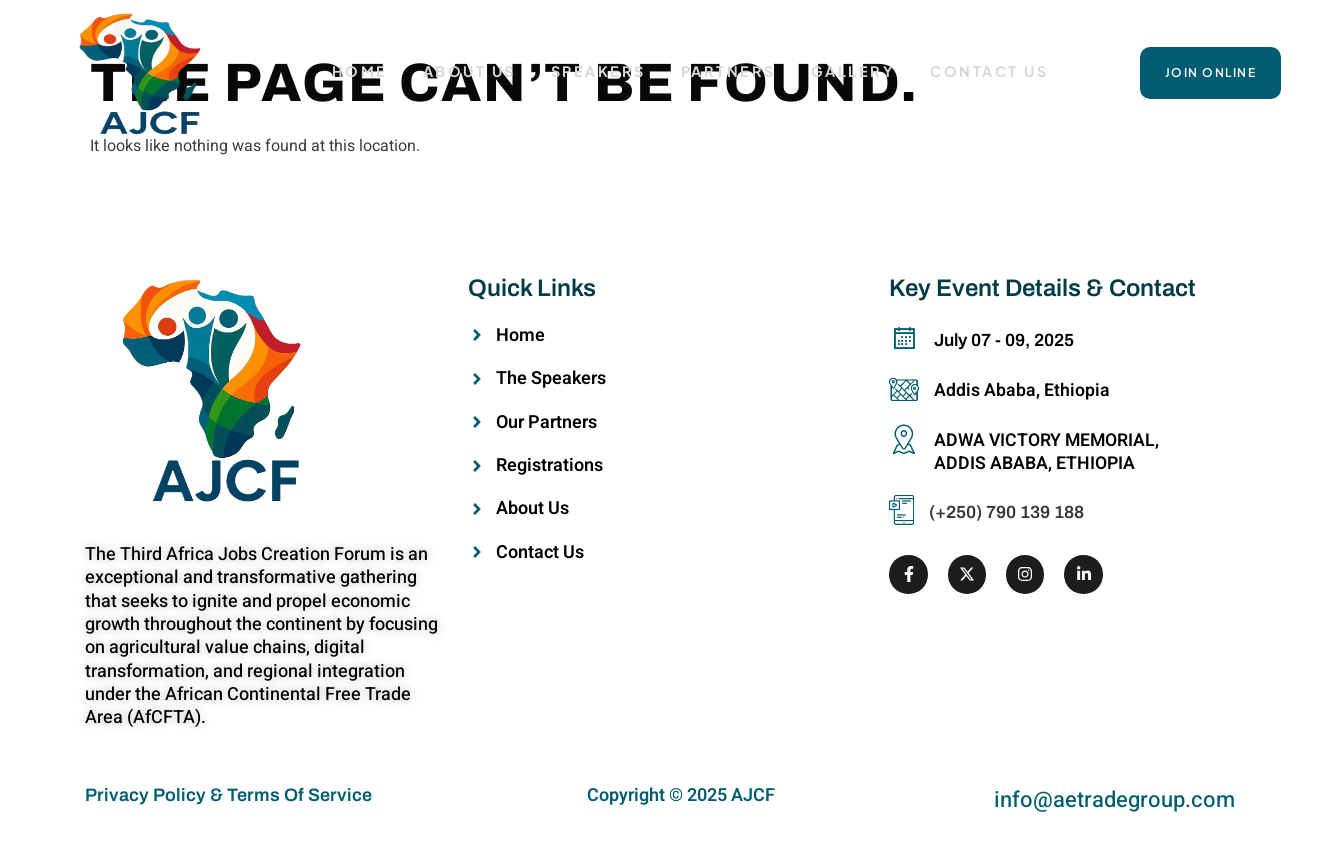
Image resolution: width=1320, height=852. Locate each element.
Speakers (598, 72)
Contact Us (992, 72)
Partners (729, 72)
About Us (468, 72)
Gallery (855, 72)
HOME (358, 72)
